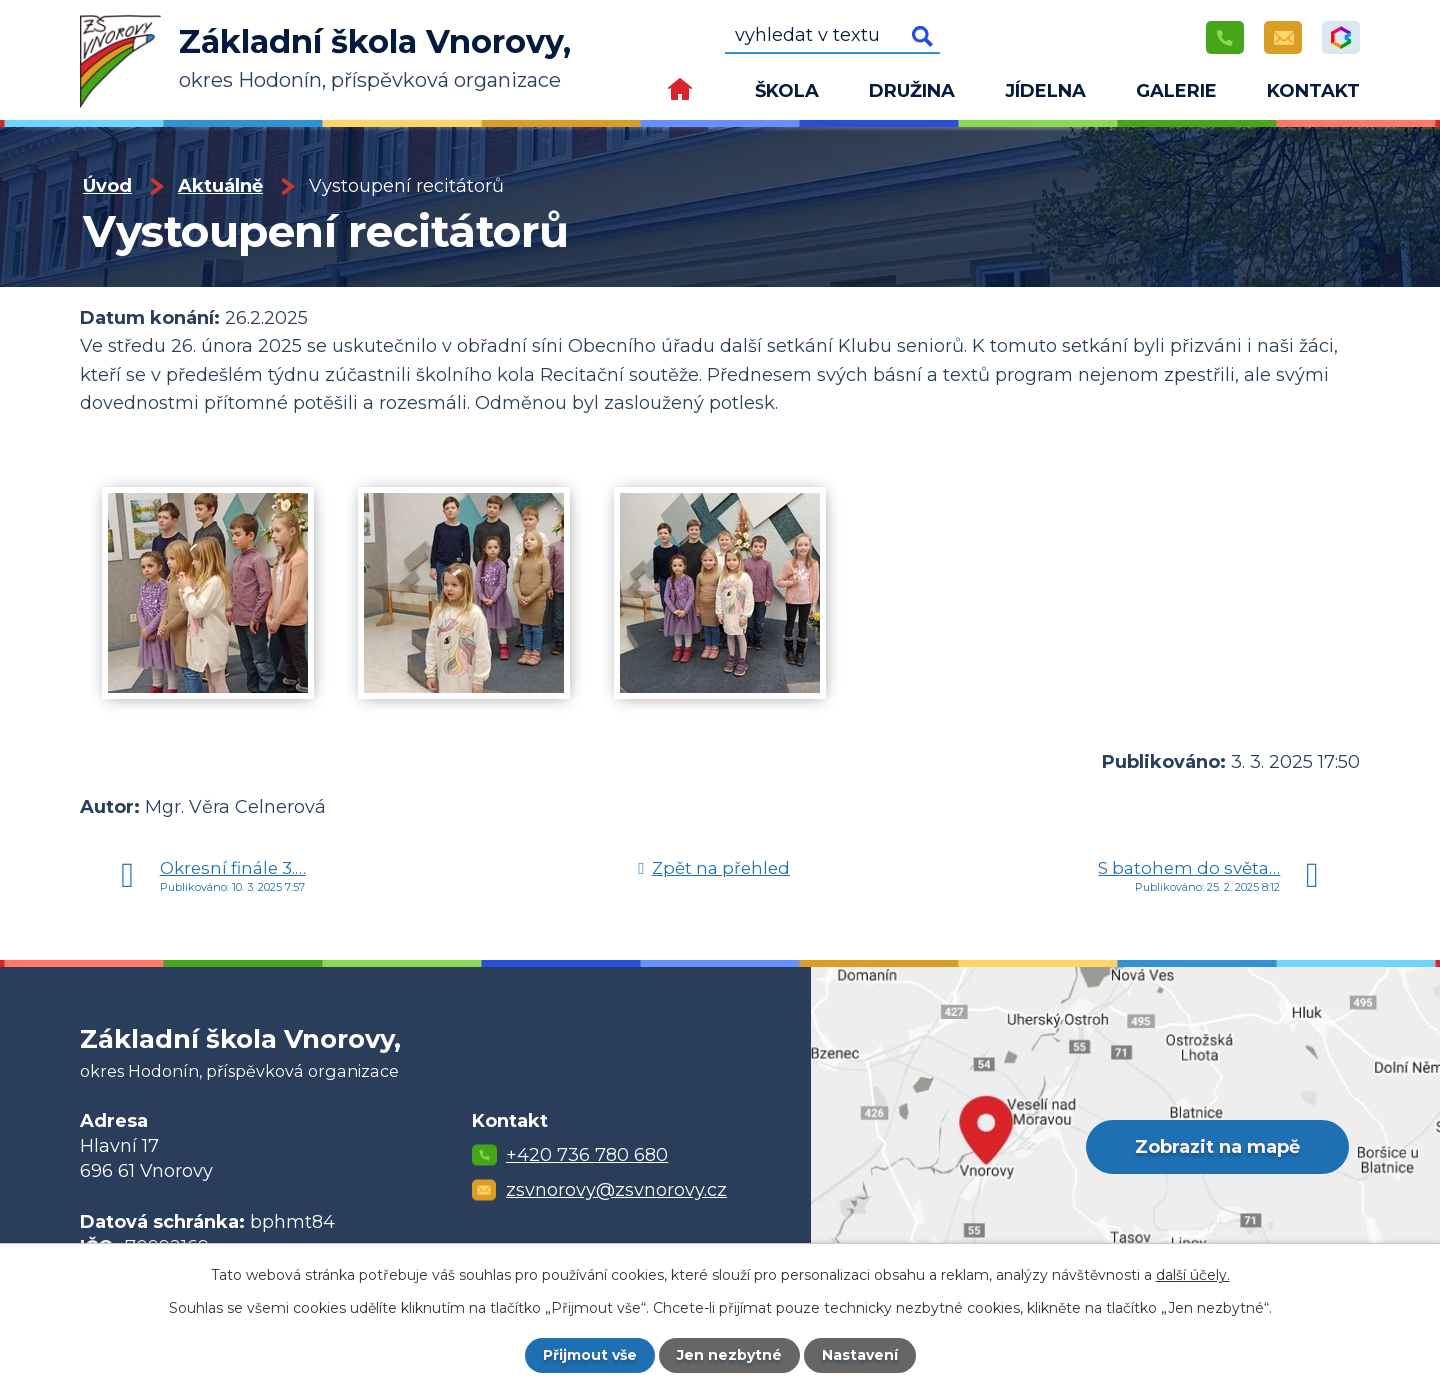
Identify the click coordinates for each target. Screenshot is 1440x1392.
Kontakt (1313, 91)
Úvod (680, 94)
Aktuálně (220, 186)
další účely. (1193, 1275)
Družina (912, 91)
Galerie (1176, 91)
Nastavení (860, 1355)
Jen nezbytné (729, 1355)
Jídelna (1045, 91)
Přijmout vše (590, 1355)
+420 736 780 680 (587, 1155)
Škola (787, 91)
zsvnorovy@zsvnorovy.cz (616, 1190)
